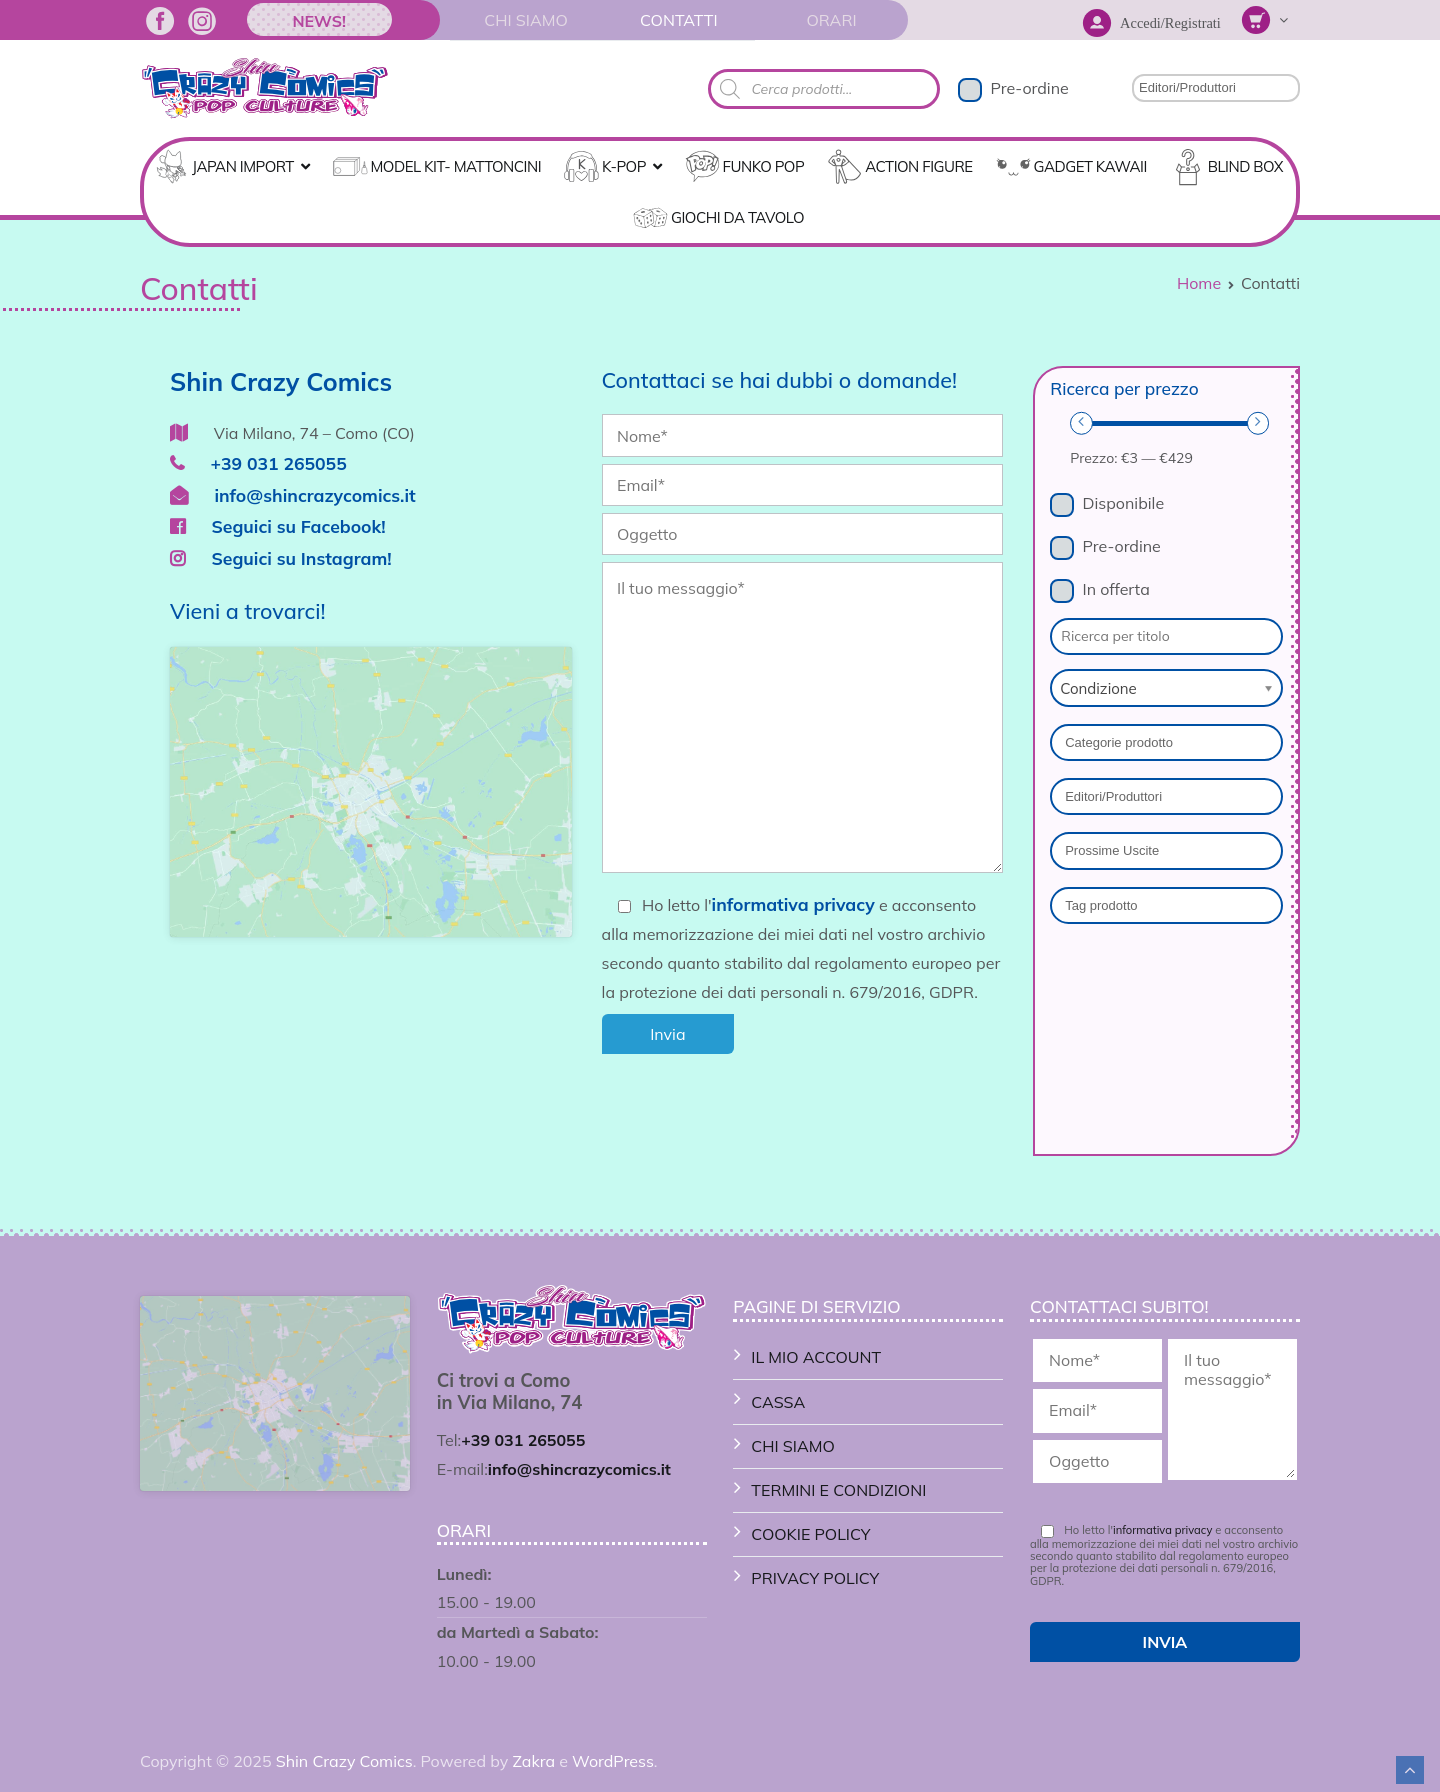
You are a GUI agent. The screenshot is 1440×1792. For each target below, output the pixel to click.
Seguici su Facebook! (278, 526)
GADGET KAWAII (1090, 166)
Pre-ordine (1029, 88)
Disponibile (1124, 503)
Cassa (778, 1402)
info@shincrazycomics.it (293, 495)
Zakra (533, 1761)
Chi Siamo (525, 20)
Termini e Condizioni (838, 1490)
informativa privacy (793, 904)
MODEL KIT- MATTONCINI (456, 166)
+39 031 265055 (258, 463)
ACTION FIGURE (919, 166)
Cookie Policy (810, 1534)
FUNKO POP (764, 166)
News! (319, 21)
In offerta (1116, 589)
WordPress (613, 1761)
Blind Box (1245, 166)
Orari (831, 20)
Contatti (679, 20)
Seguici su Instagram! (281, 558)
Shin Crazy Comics (344, 1761)
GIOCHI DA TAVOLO (737, 217)
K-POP (624, 166)
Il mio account (816, 1357)
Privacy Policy (815, 1578)
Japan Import (243, 166)
